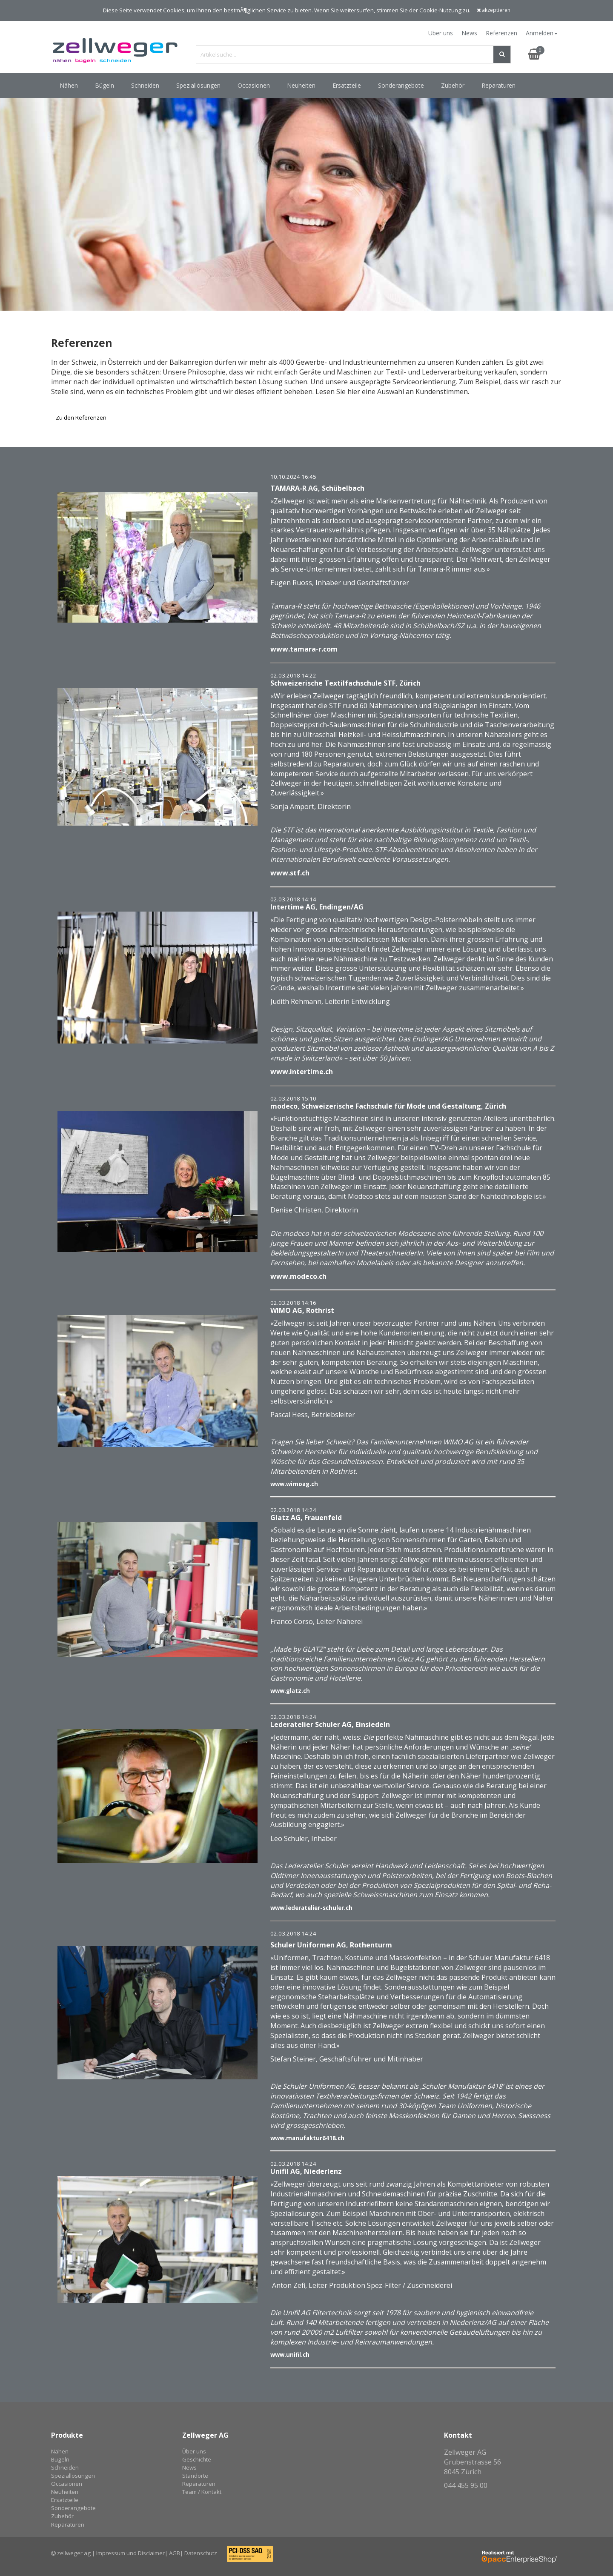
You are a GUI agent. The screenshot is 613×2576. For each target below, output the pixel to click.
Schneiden (65, 2467)
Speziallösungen (73, 2475)
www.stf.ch (289, 873)
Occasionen (66, 2483)
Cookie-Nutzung (440, 10)
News (469, 33)
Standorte (195, 2475)
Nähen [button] (69, 85)
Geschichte (196, 2459)
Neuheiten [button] (301, 85)
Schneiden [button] (145, 85)
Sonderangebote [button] (401, 85)
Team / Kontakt (201, 2492)
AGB (174, 2553)
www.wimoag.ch (294, 1484)
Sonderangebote (73, 2508)
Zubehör (62, 2516)
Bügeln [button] (104, 85)
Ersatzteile (64, 2500)
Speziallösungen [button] (198, 85)
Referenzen (501, 33)
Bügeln (60, 2459)
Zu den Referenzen (81, 417)
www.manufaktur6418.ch (307, 2138)
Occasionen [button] (254, 85)
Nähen (60, 2451)
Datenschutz (200, 2553)
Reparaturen (498, 85)
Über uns (440, 33)
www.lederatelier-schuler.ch (311, 1908)
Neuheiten (64, 2492)
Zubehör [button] (452, 85)
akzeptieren (493, 10)
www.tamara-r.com (304, 649)
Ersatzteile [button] (346, 85)
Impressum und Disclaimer (130, 2553)
